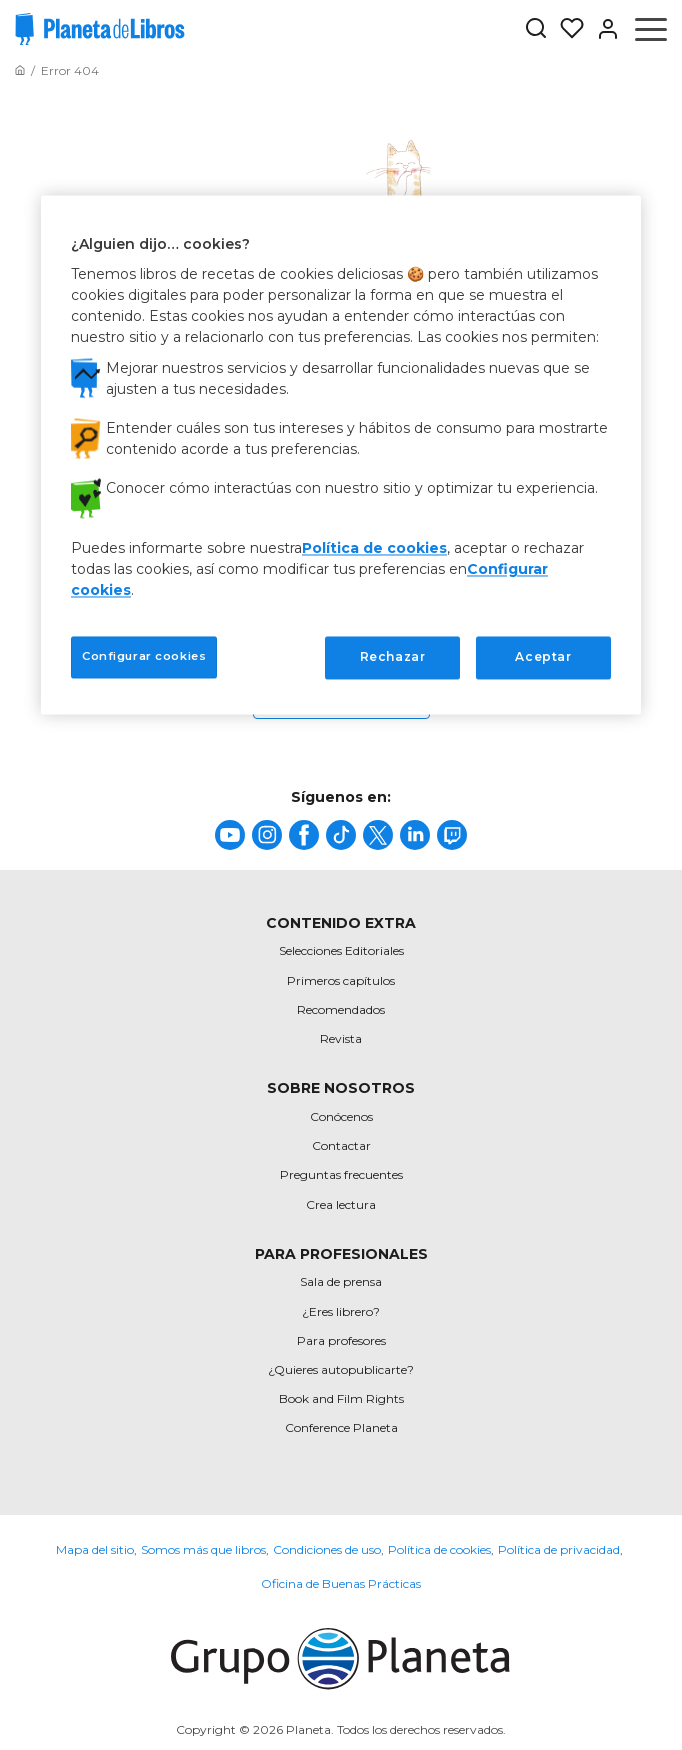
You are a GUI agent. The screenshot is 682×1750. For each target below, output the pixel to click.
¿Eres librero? (341, 1311)
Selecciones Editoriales (341, 950)
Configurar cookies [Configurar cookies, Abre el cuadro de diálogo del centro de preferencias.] (144, 657)
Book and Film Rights (341, 1398)
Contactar (341, 1145)
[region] (341, 454)
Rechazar (393, 657)
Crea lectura (341, 1204)
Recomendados (341, 1009)
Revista (341, 1038)
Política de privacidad (559, 1549)
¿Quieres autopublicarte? (341, 1369)
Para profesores (341, 1340)
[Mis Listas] (566, 29)
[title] (230, 835)
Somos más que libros (203, 1549)
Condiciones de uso (327, 1549)
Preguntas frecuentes (341, 1174)
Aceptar (543, 657)
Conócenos (341, 1116)
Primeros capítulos (341, 980)
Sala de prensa (341, 1281)
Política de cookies (439, 1549)
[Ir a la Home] (20, 70)
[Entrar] (602, 29)
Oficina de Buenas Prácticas (341, 1583)
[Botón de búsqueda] (536, 29)
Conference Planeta (341, 1427)
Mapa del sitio (95, 1549)
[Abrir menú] (651, 29)
